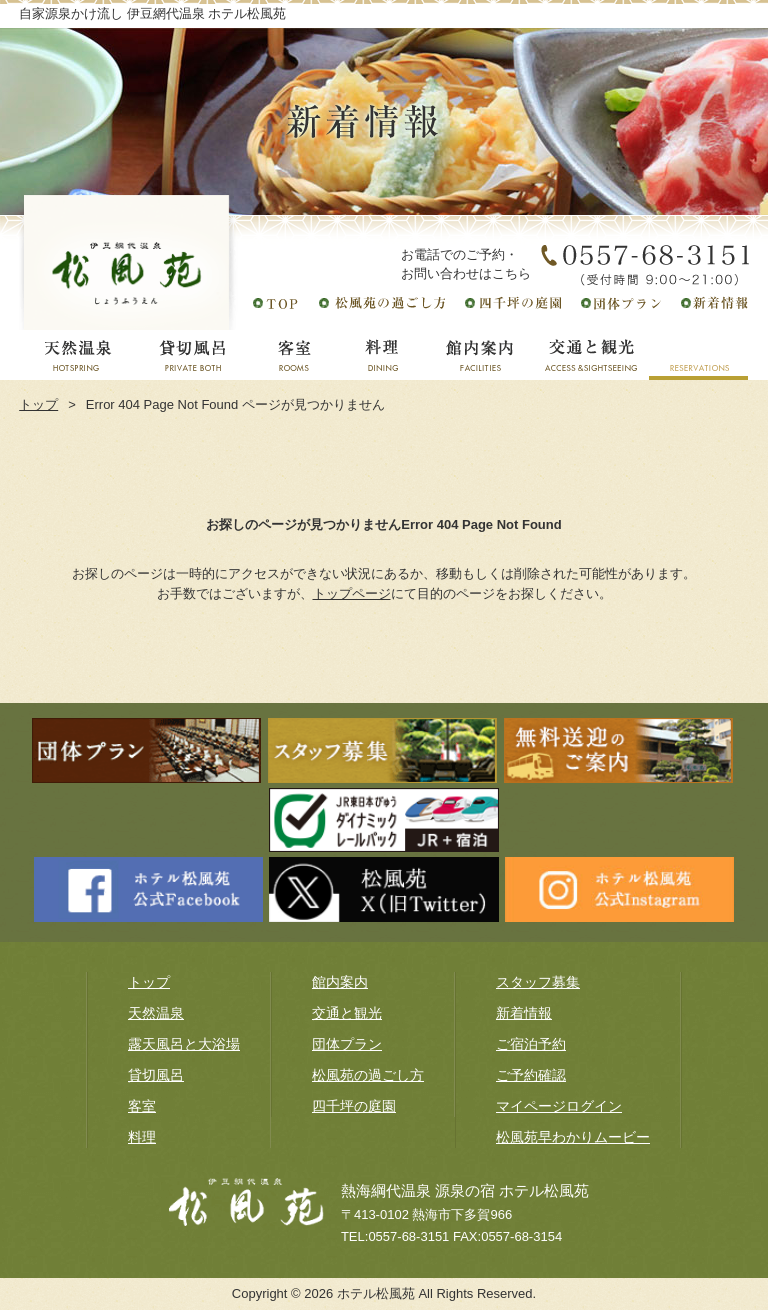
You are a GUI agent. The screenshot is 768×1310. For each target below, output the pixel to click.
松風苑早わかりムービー (573, 1137)
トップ (38, 404)
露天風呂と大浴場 (184, 1044)
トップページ (352, 593)
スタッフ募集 (538, 982)
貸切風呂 (156, 1075)
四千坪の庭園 (354, 1106)
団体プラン (347, 1044)
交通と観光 (347, 1013)
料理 (142, 1137)
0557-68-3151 (408, 1236)
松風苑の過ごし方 (368, 1075)
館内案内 (340, 982)
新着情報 (524, 1013)
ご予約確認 (531, 1075)
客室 (142, 1106)
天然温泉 (156, 1013)
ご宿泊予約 (531, 1044)
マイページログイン (559, 1106)
